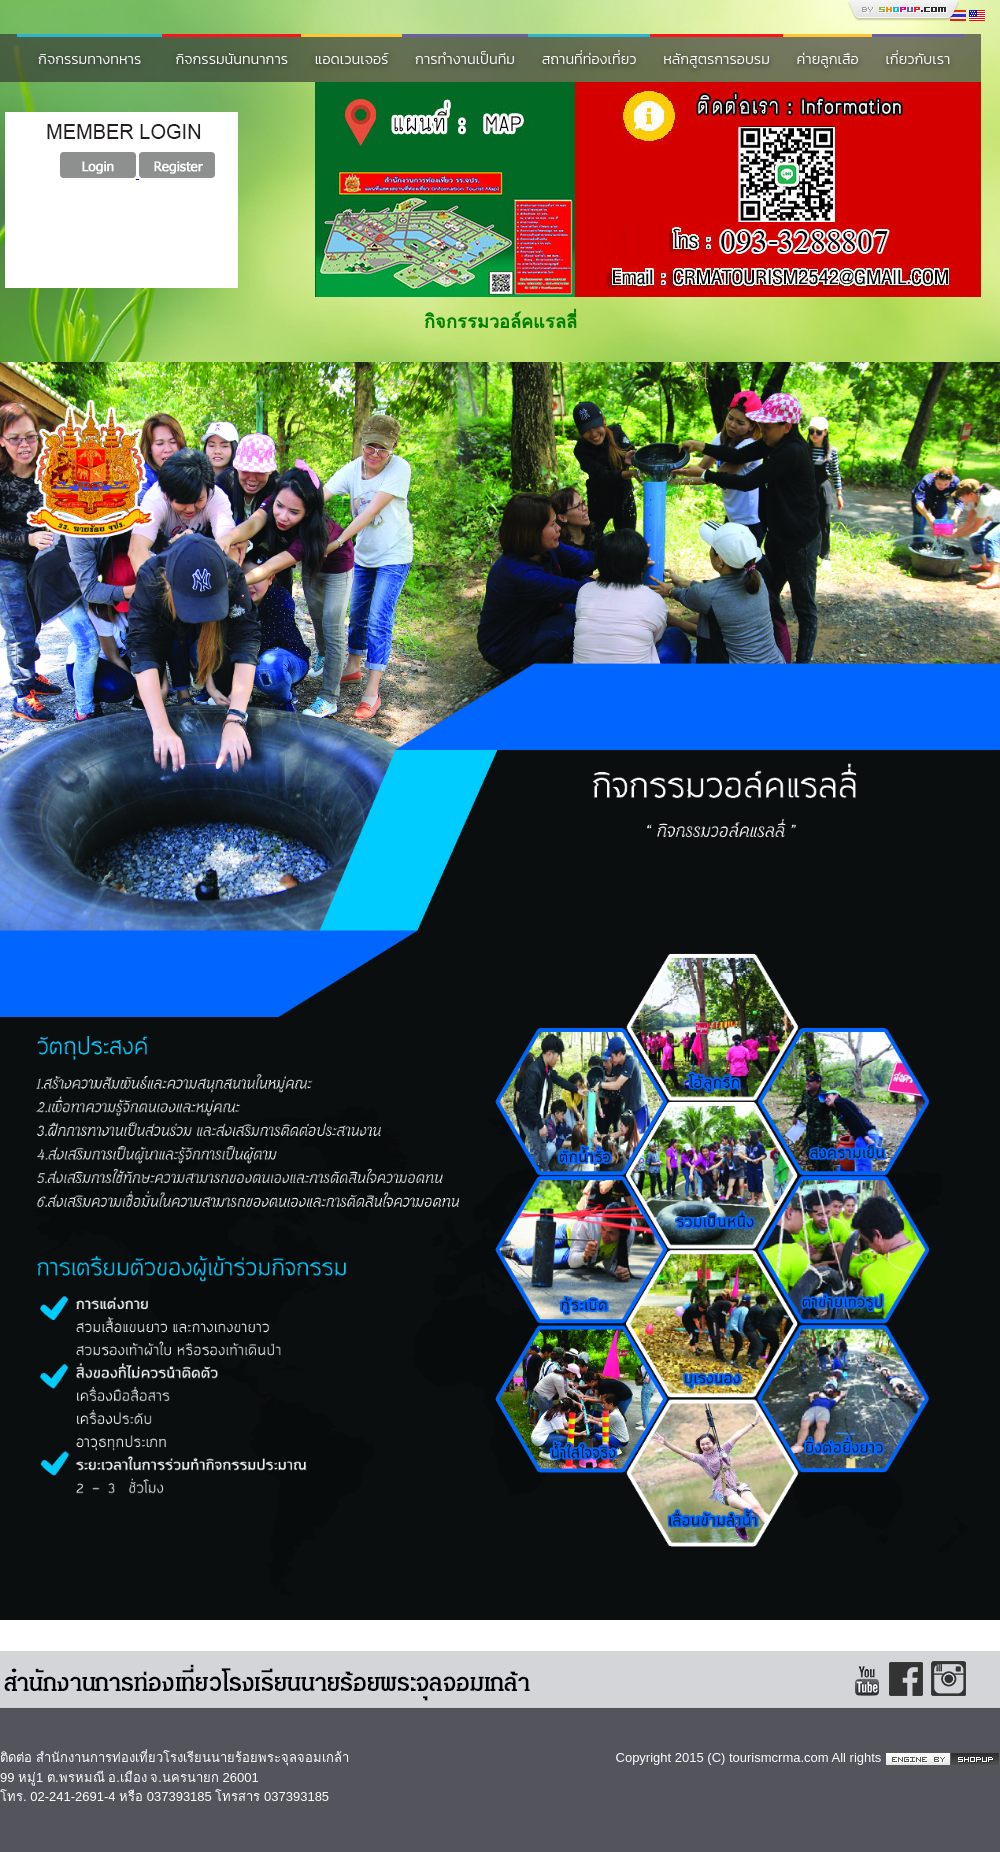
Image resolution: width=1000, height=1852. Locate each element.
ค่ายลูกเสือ (828, 59)
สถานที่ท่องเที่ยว (589, 59)
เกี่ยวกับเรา (917, 59)
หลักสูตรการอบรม (716, 59)
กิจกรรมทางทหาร (89, 59)
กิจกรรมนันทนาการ (231, 59)
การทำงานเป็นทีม (465, 59)
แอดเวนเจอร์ (352, 59)
